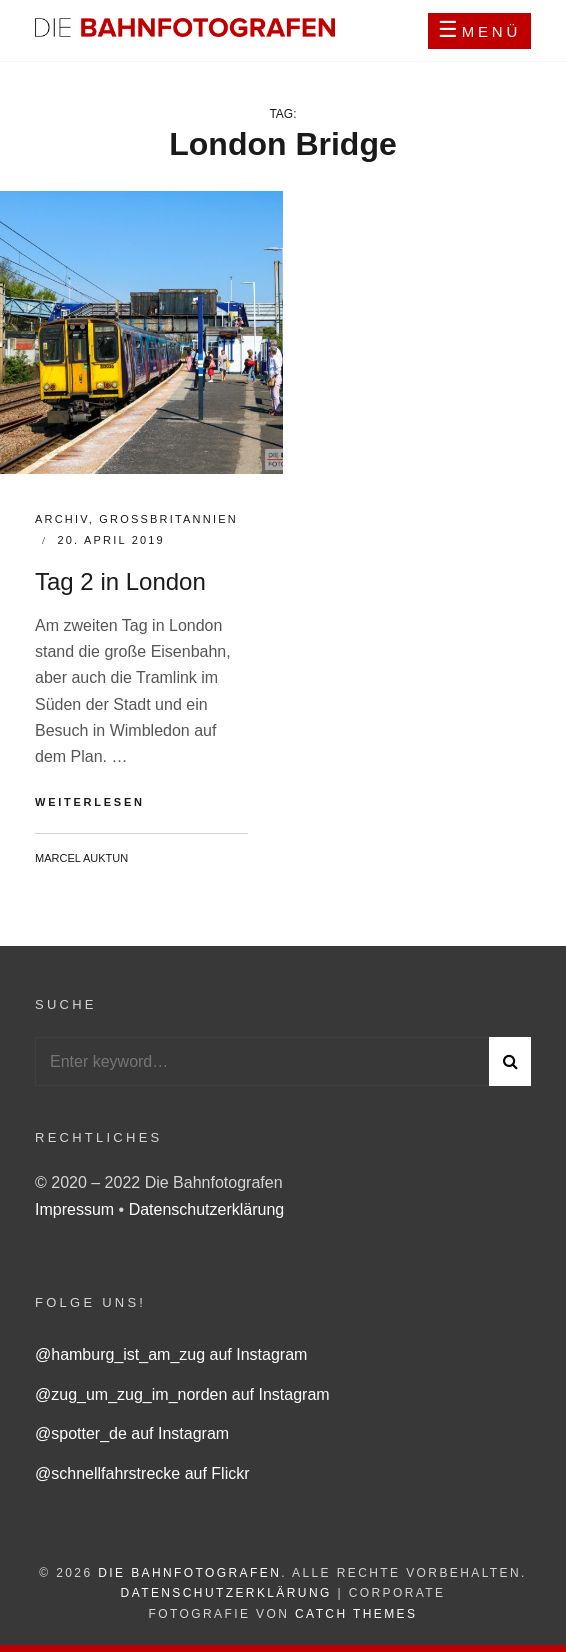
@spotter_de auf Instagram (132, 1433)
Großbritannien (168, 519)
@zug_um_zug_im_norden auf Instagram (182, 1394)
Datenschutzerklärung (207, 1209)
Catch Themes (356, 1614)
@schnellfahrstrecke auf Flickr (142, 1473)
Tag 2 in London (120, 581)
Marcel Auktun (81, 858)
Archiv (62, 519)
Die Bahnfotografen (189, 1573)
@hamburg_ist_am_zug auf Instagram (171, 1354)
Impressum (77, 1209)
